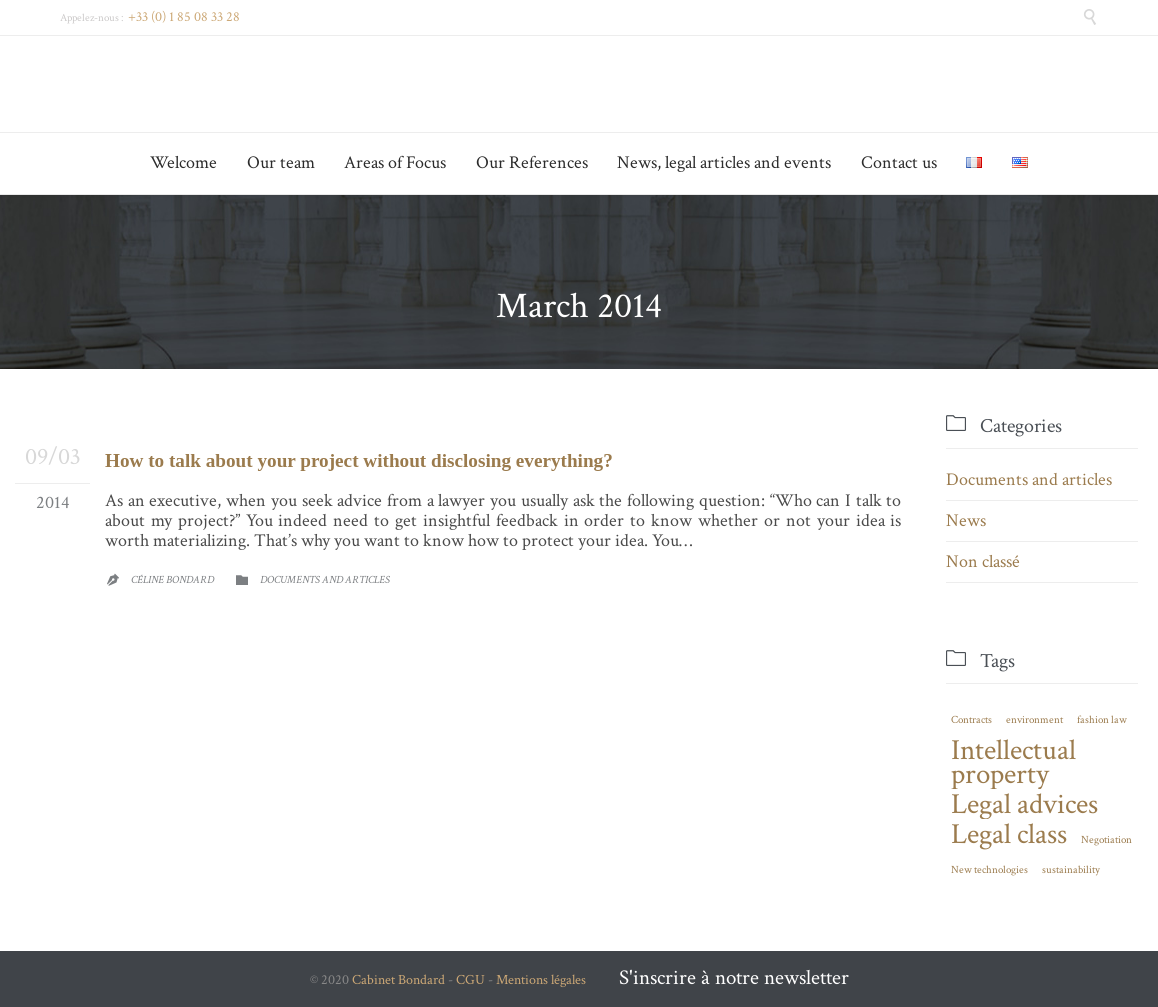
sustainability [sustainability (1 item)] (1071, 870)
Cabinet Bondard (398, 980)
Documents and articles (325, 580)
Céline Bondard (172, 580)
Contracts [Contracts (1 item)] (971, 720)
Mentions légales (541, 980)
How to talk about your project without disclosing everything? (359, 460)
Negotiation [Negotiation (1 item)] (1106, 840)
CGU (470, 980)
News (966, 520)
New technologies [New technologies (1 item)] (989, 870)
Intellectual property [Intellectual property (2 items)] (1013, 762)
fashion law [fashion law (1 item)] (1102, 720)
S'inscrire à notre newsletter (734, 977)
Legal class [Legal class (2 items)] (1009, 834)
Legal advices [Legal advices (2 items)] (1024, 804)
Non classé (983, 561)
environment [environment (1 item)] (1034, 720)
